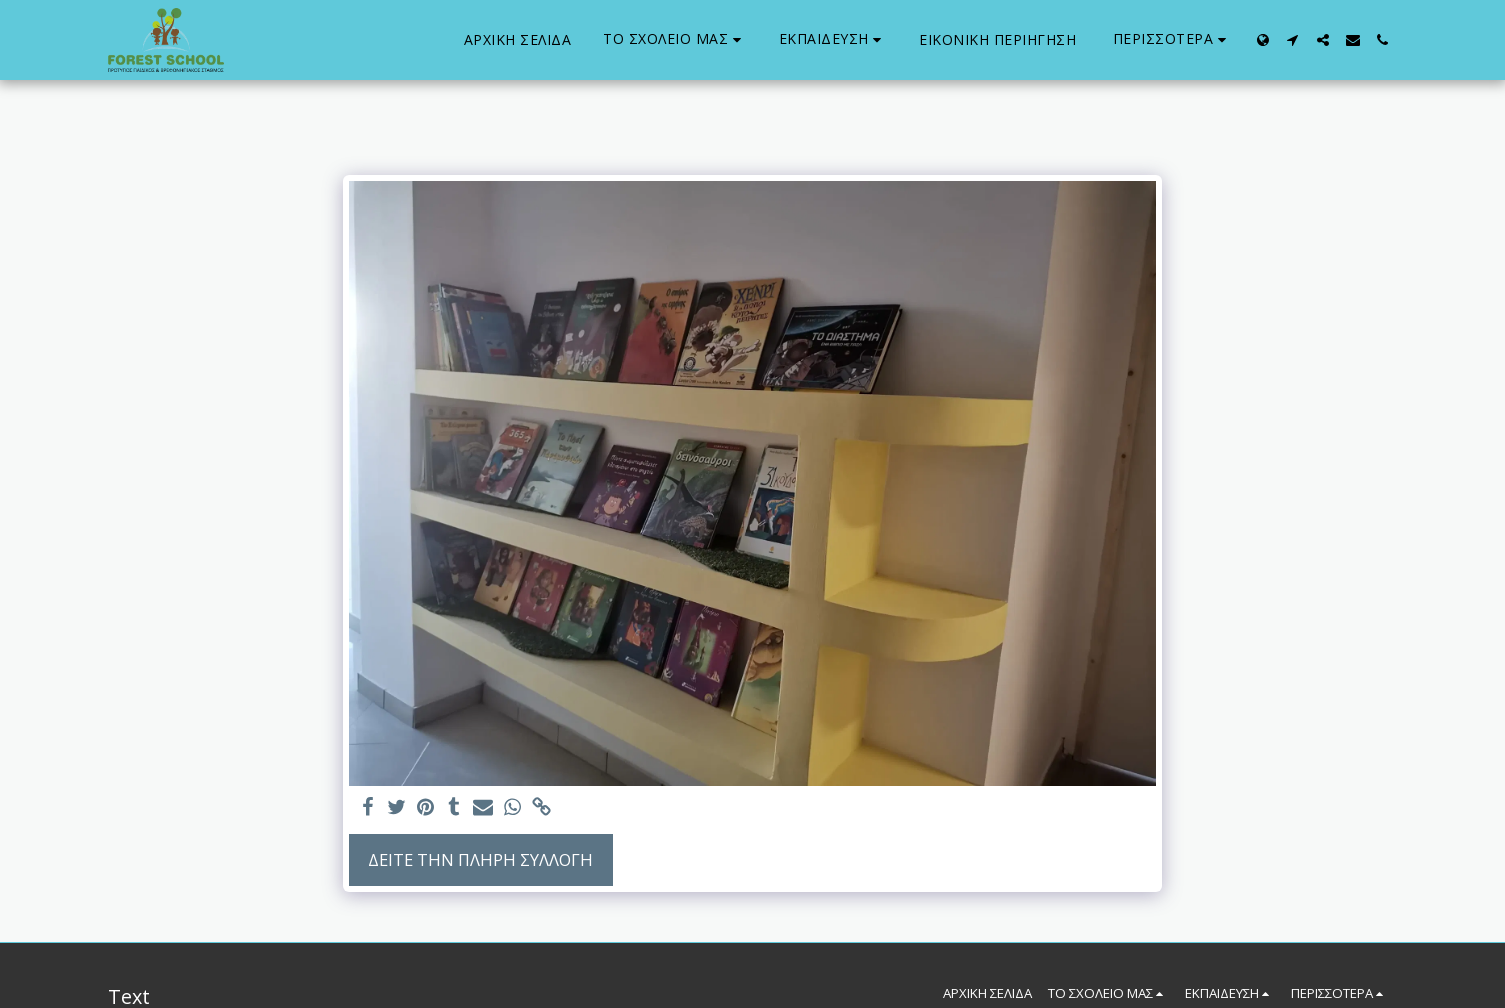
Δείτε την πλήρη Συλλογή (480, 859)
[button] (675, 39)
